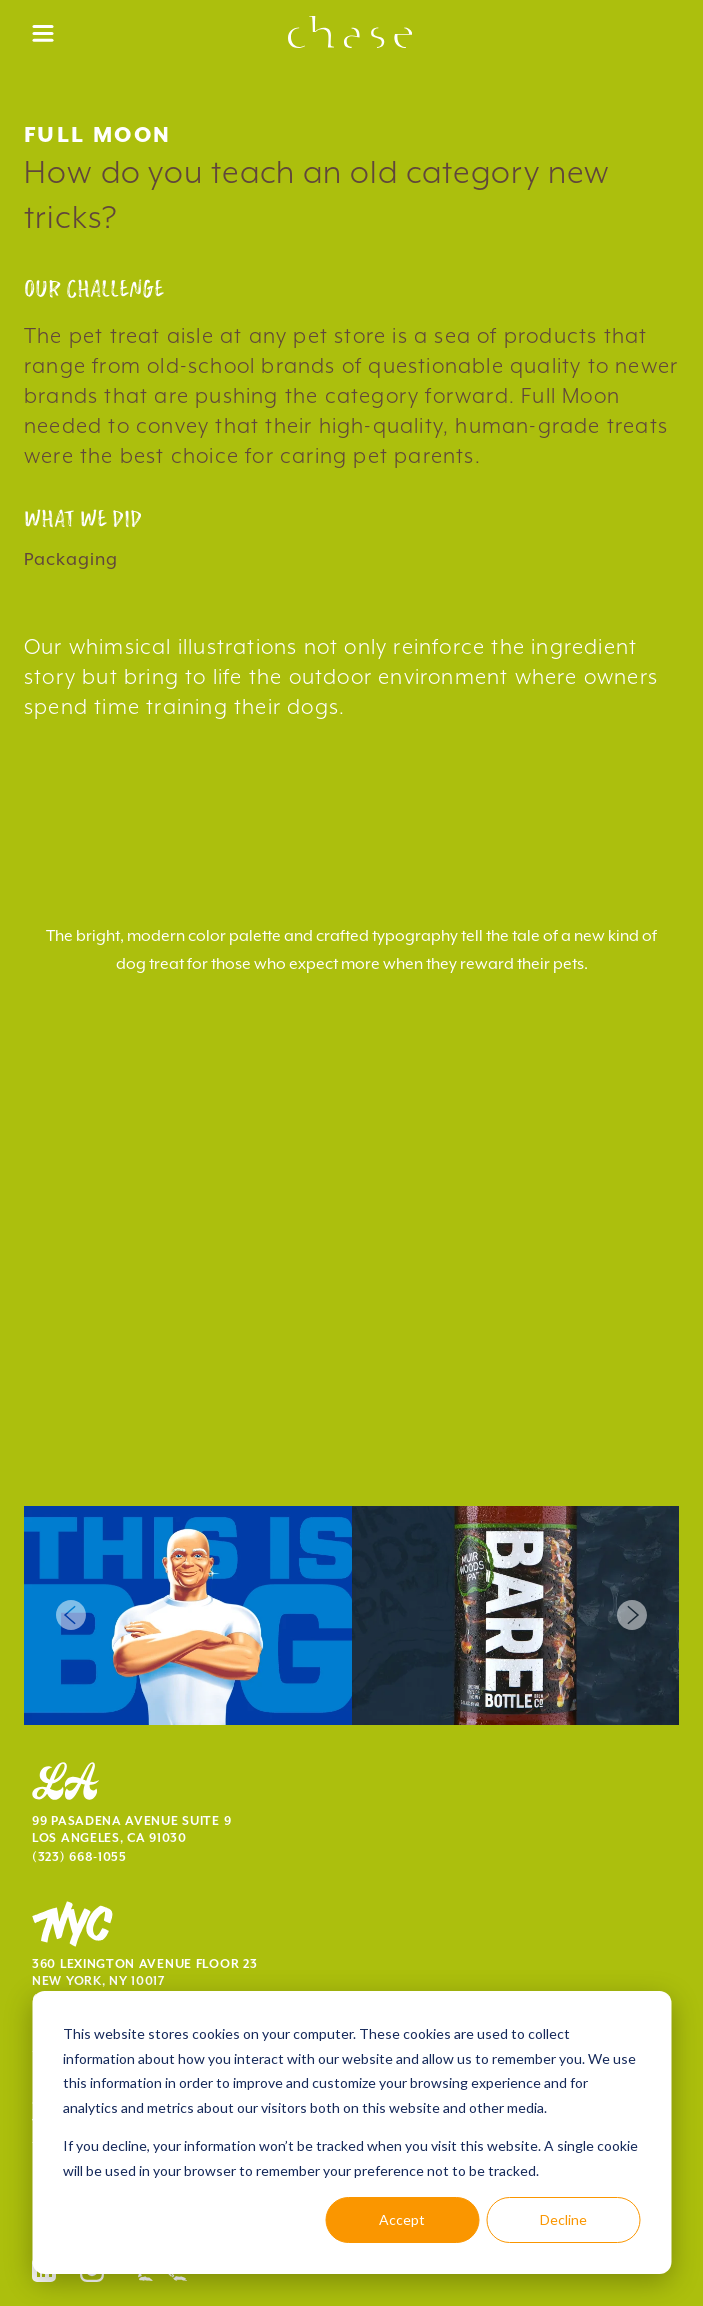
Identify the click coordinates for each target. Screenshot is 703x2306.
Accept (402, 2219)
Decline (563, 2219)
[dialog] (351, 2132)
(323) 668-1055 (79, 1857)
